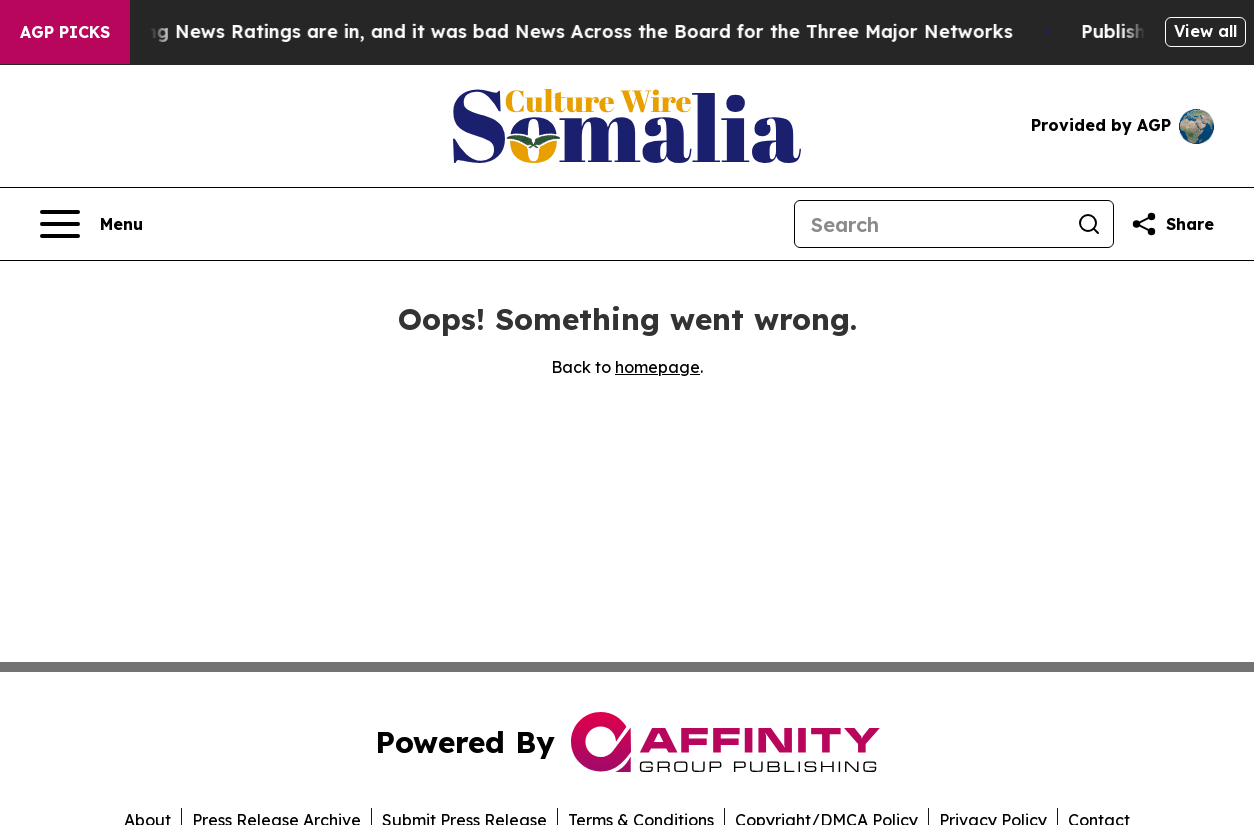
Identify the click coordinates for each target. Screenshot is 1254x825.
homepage (657, 367)
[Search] (930, 224)
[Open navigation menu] (91, 224)
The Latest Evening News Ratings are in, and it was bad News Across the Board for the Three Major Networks (526, 31)
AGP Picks (65, 32)
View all (1205, 31)
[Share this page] (1172, 224)
